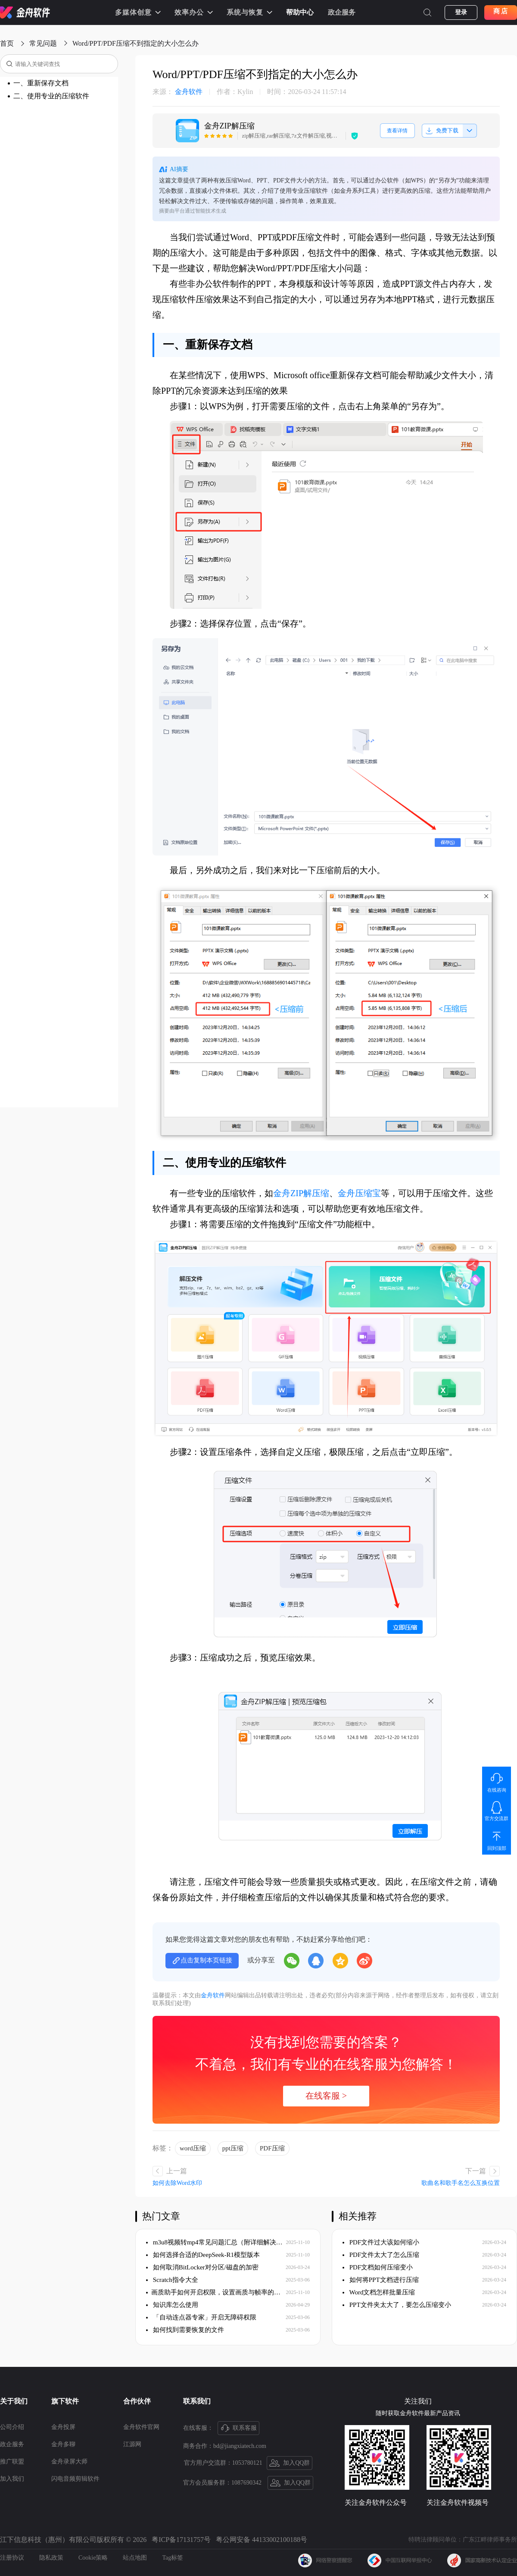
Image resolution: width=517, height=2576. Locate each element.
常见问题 (43, 43)
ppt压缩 (232, 2148)
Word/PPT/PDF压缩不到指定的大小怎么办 (135, 43)
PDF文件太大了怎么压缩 (381, 2254)
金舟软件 (177, 91)
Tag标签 (172, 2557)
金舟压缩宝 (359, 1193)
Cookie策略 (93, 2557)
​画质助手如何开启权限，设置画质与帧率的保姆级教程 (215, 2292)
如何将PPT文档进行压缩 (381, 2279)
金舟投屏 (63, 2427)
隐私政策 (51, 2557)
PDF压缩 (272, 2148)
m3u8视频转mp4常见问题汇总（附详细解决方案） (215, 2242)
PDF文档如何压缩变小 (378, 2267)
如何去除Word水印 (177, 2183)
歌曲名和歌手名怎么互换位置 (460, 2183)
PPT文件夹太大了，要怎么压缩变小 (397, 2304)
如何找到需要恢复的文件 (185, 2329)
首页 (7, 43)
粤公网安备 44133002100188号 (261, 2539)
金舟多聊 (63, 2444)
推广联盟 (12, 2461)
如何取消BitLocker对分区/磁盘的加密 (202, 2267)
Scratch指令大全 (172, 2279)
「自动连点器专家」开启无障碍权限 (201, 2317)
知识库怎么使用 (172, 2304)
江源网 (132, 2444)
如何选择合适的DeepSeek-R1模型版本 (203, 2254)
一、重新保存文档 (41, 83)
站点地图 (135, 2557)
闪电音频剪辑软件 (75, 2479)
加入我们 (12, 2479)
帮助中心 (300, 12)
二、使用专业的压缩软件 (51, 96)
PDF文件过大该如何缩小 (381, 2242)
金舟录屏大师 (69, 2461)
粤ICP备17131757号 (181, 2539)
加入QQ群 (289, 2463)
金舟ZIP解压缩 (301, 1193)
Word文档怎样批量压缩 (379, 2292)
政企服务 (341, 12)
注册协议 (12, 2557)
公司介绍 (12, 2427)
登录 (461, 12)
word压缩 (193, 2148)
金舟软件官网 (141, 2427)
